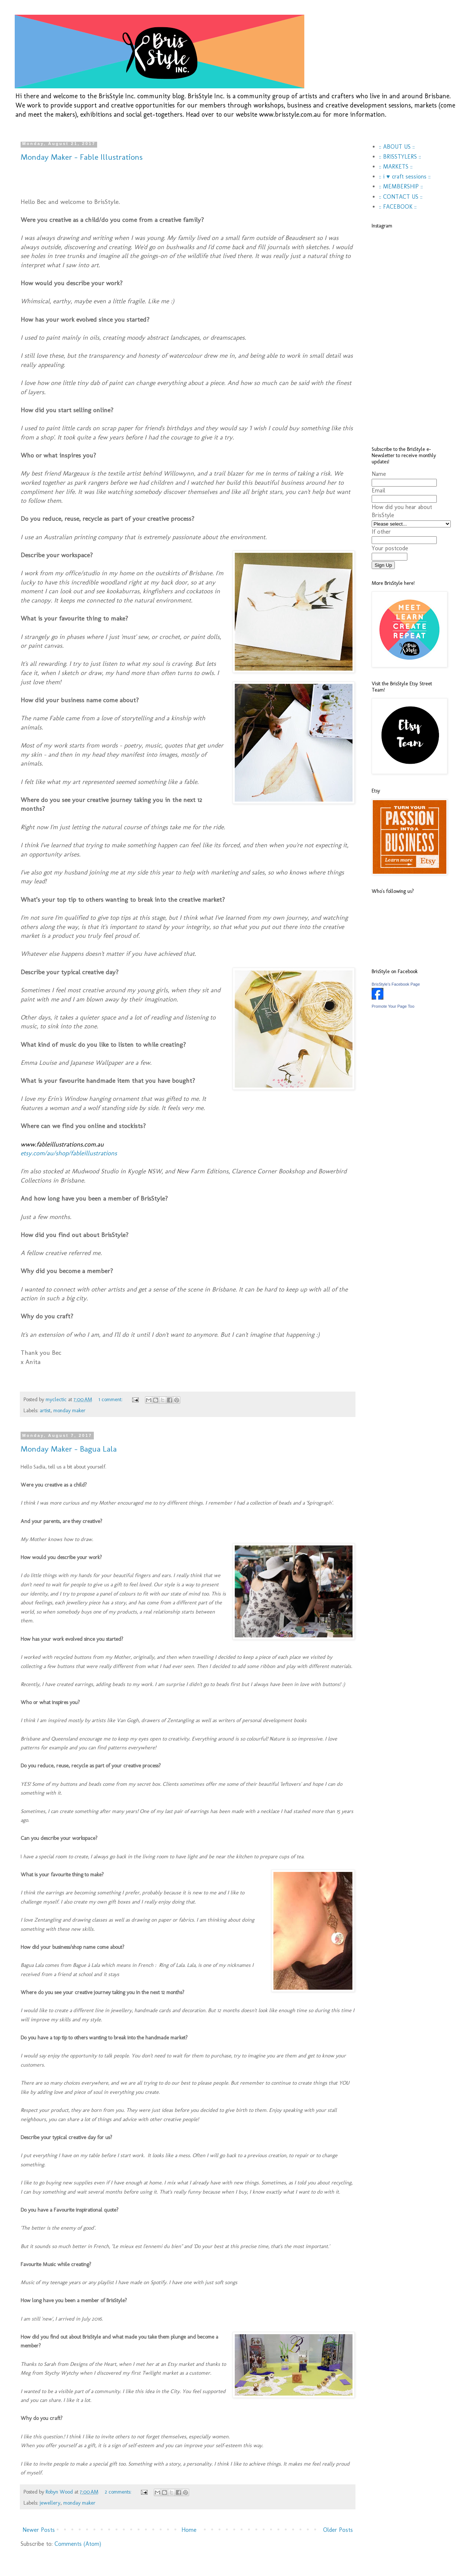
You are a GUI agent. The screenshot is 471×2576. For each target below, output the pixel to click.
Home (188, 2529)
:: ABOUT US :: (397, 146)
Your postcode (390, 548)
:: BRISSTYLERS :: (400, 156)
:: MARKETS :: (395, 166)
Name (379, 473)
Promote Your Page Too (393, 1006)
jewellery (50, 2502)
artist (45, 1410)
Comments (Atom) (77, 2543)
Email (378, 490)
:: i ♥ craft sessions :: (405, 176)
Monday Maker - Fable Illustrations (81, 157)
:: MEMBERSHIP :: (401, 186)
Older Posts (338, 2529)
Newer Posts (38, 2529)
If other (381, 531)
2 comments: (119, 2491)
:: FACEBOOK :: (398, 206)
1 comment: (111, 1399)
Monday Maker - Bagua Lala (69, 1449)
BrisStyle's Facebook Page (396, 984)
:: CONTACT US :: (400, 196)
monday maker (69, 1410)
